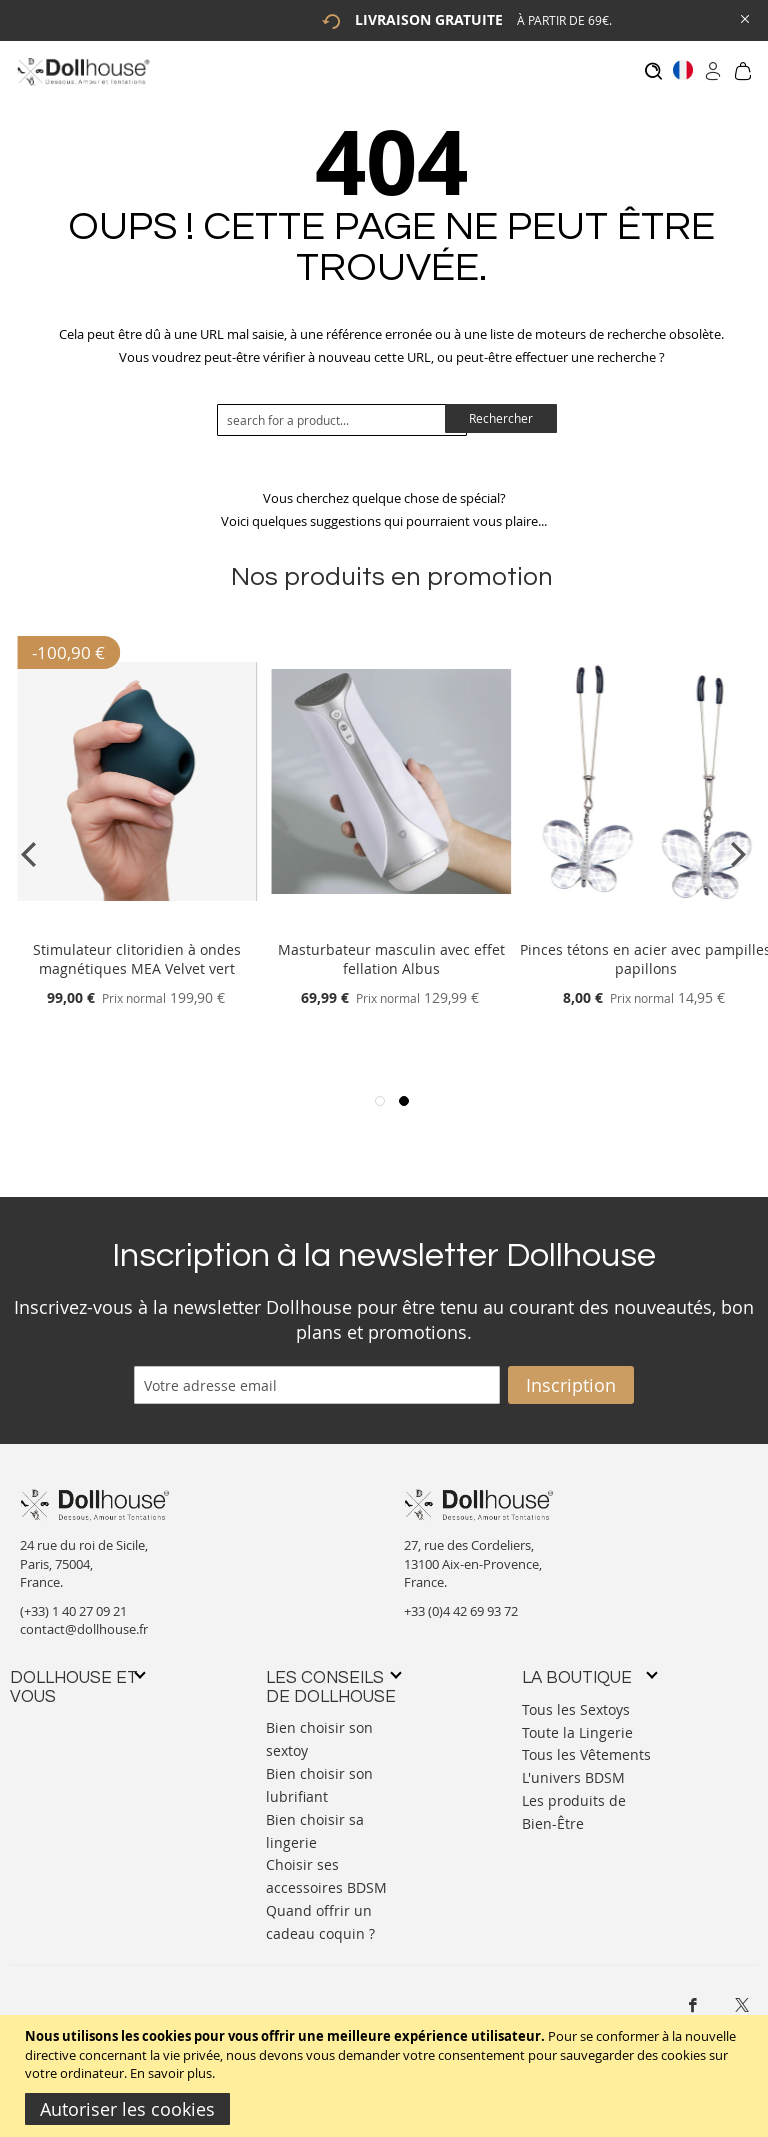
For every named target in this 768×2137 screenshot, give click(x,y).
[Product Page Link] (137, 916)
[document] (386, 2076)
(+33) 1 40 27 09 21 (73, 1601)
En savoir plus (171, 2073)
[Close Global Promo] (743, 17)
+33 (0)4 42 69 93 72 (461, 1601)
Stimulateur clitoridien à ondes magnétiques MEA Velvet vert (137, 950)
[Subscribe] (571, 1375)
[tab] (77, 1677)
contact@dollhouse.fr (84, 1620)
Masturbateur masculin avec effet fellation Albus (391, 950)
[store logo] (82, 71)
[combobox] (342, 410)
